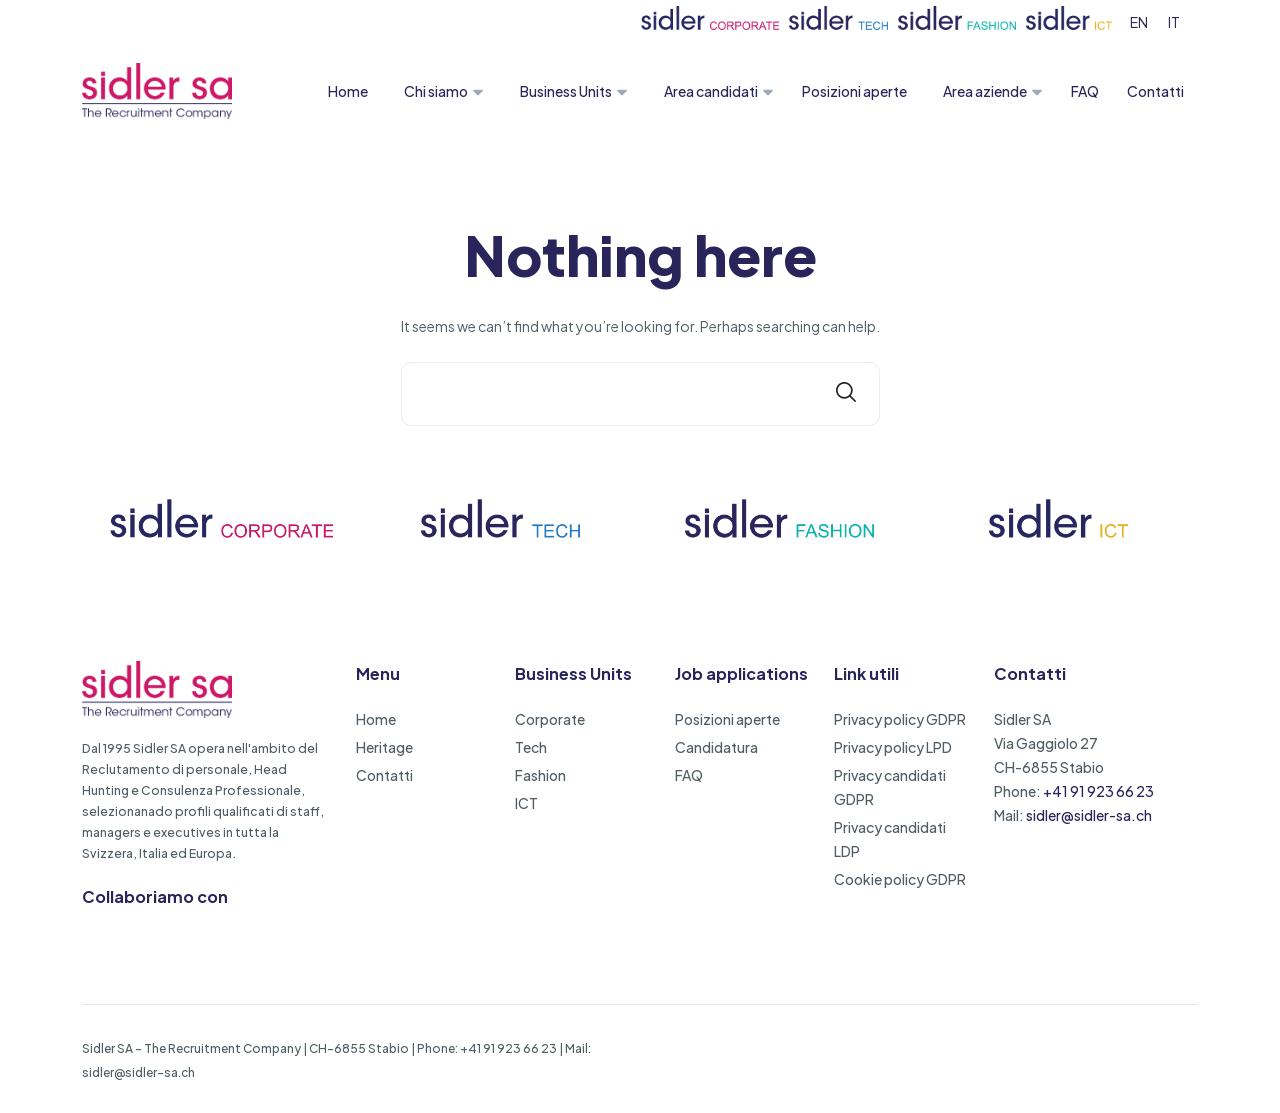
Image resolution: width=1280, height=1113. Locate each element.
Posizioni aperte (854, 91)
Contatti (1155, 91)
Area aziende (985, 91)
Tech (531, 747)
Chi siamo (436, 91)
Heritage (384, 747)
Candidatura (716, 747)
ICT (526, 803)
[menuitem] (1139, 21)
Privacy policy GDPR (900, 719)
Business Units (566, 91)
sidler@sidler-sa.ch (1089, 815)
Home (348, 91)
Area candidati (711, 91)
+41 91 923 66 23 (1098, 791)
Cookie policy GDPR (900, 879)
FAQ (1085, 91)
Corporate (550, 719)
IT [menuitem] (1174, 22)
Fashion (540, 775)
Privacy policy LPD (893, 747)
